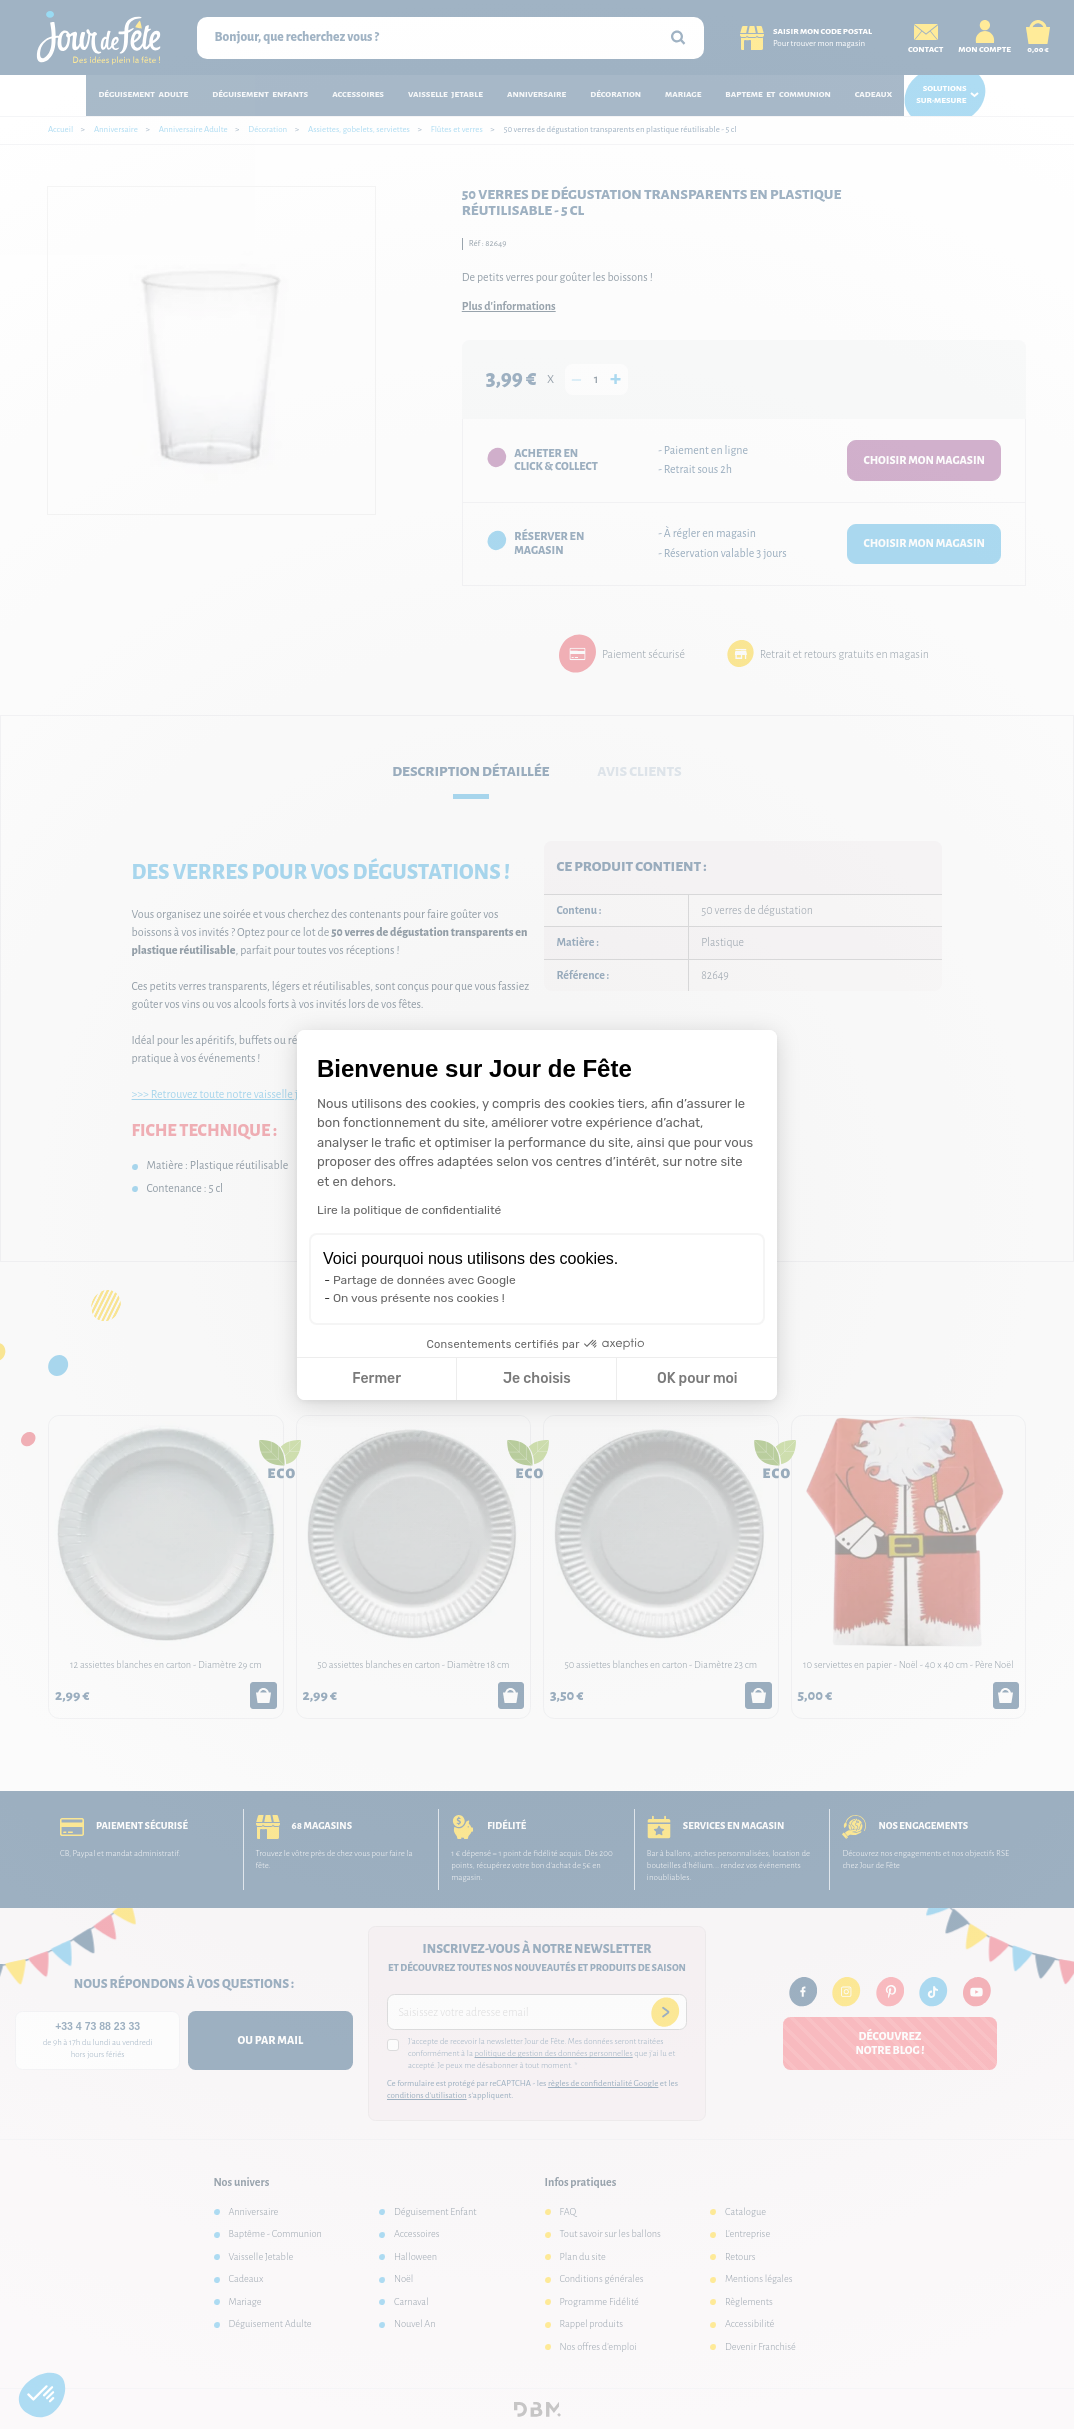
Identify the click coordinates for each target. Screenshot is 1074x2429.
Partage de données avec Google (424, 1280)
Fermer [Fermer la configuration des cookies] (376, 1378)
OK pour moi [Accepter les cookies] (697, 1378)
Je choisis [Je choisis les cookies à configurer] (537, 1378)
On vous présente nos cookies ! (419, 1298)
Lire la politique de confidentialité (409, 1210)
